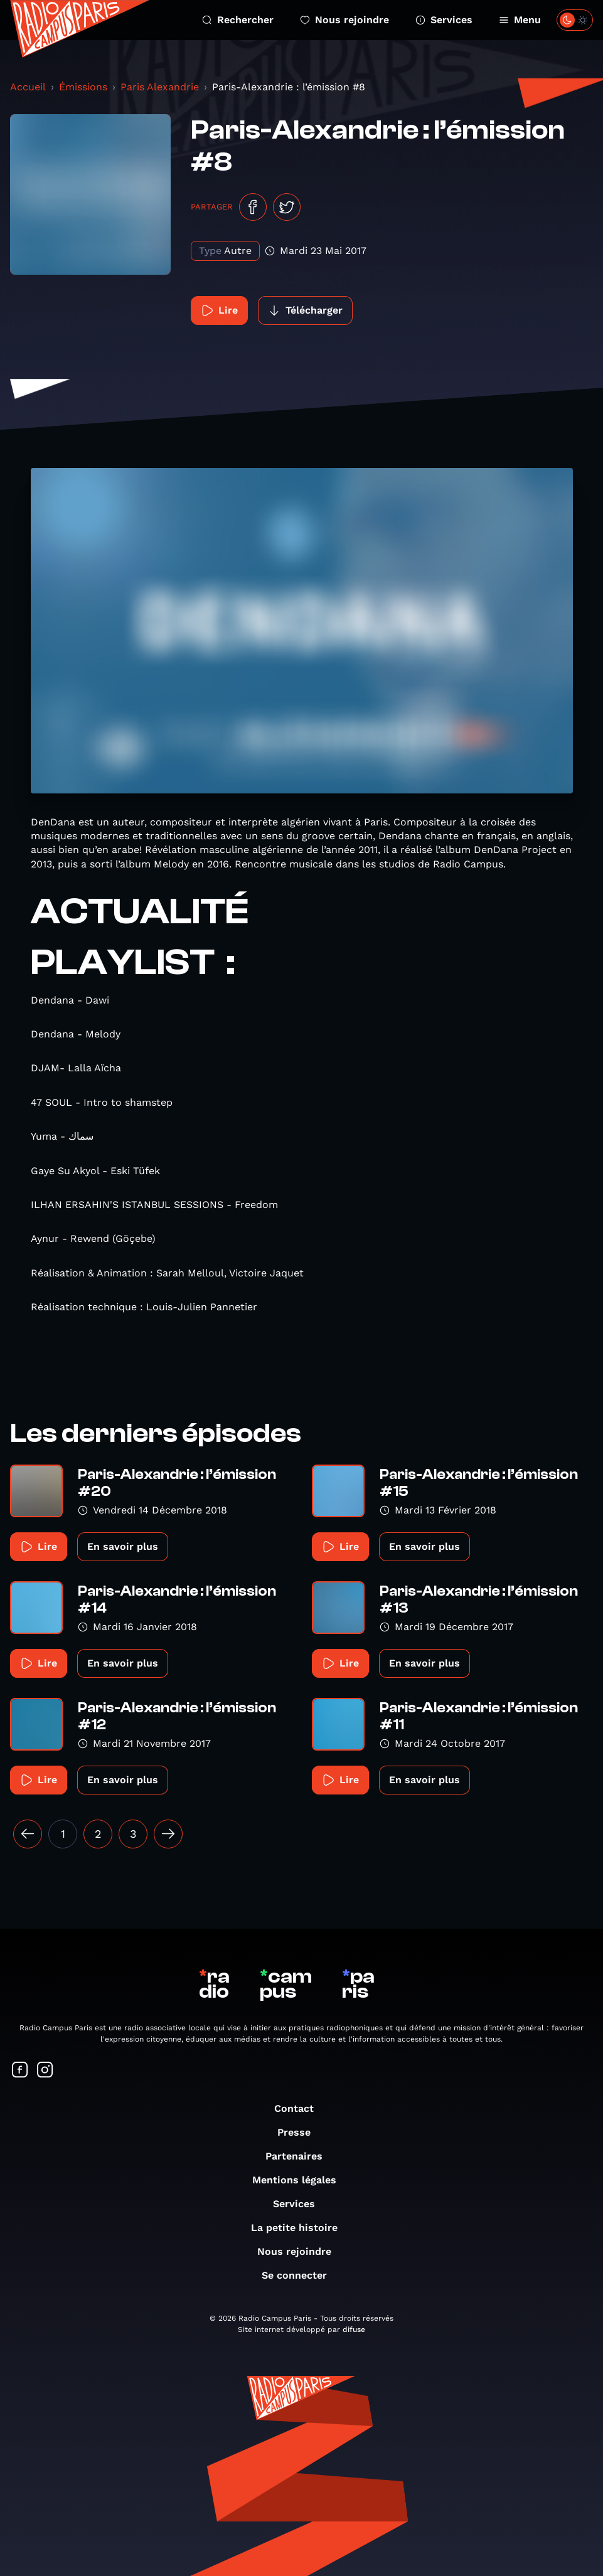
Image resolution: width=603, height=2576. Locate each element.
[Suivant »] (168, 1834)
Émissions (83, 87)
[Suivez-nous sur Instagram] (45, 2071)
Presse (300, 2132)
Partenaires (300, 2156)
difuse (354, 2329)
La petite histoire (300, 2228)
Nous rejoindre (344, 20)
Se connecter (300, 2275)
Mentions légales (300, 2180)
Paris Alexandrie (159, 87)
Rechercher (238, 20)
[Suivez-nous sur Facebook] (20, 2071)
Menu (520, 20)
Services (443, 20)
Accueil (28, 87)
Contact (300, 2108)
